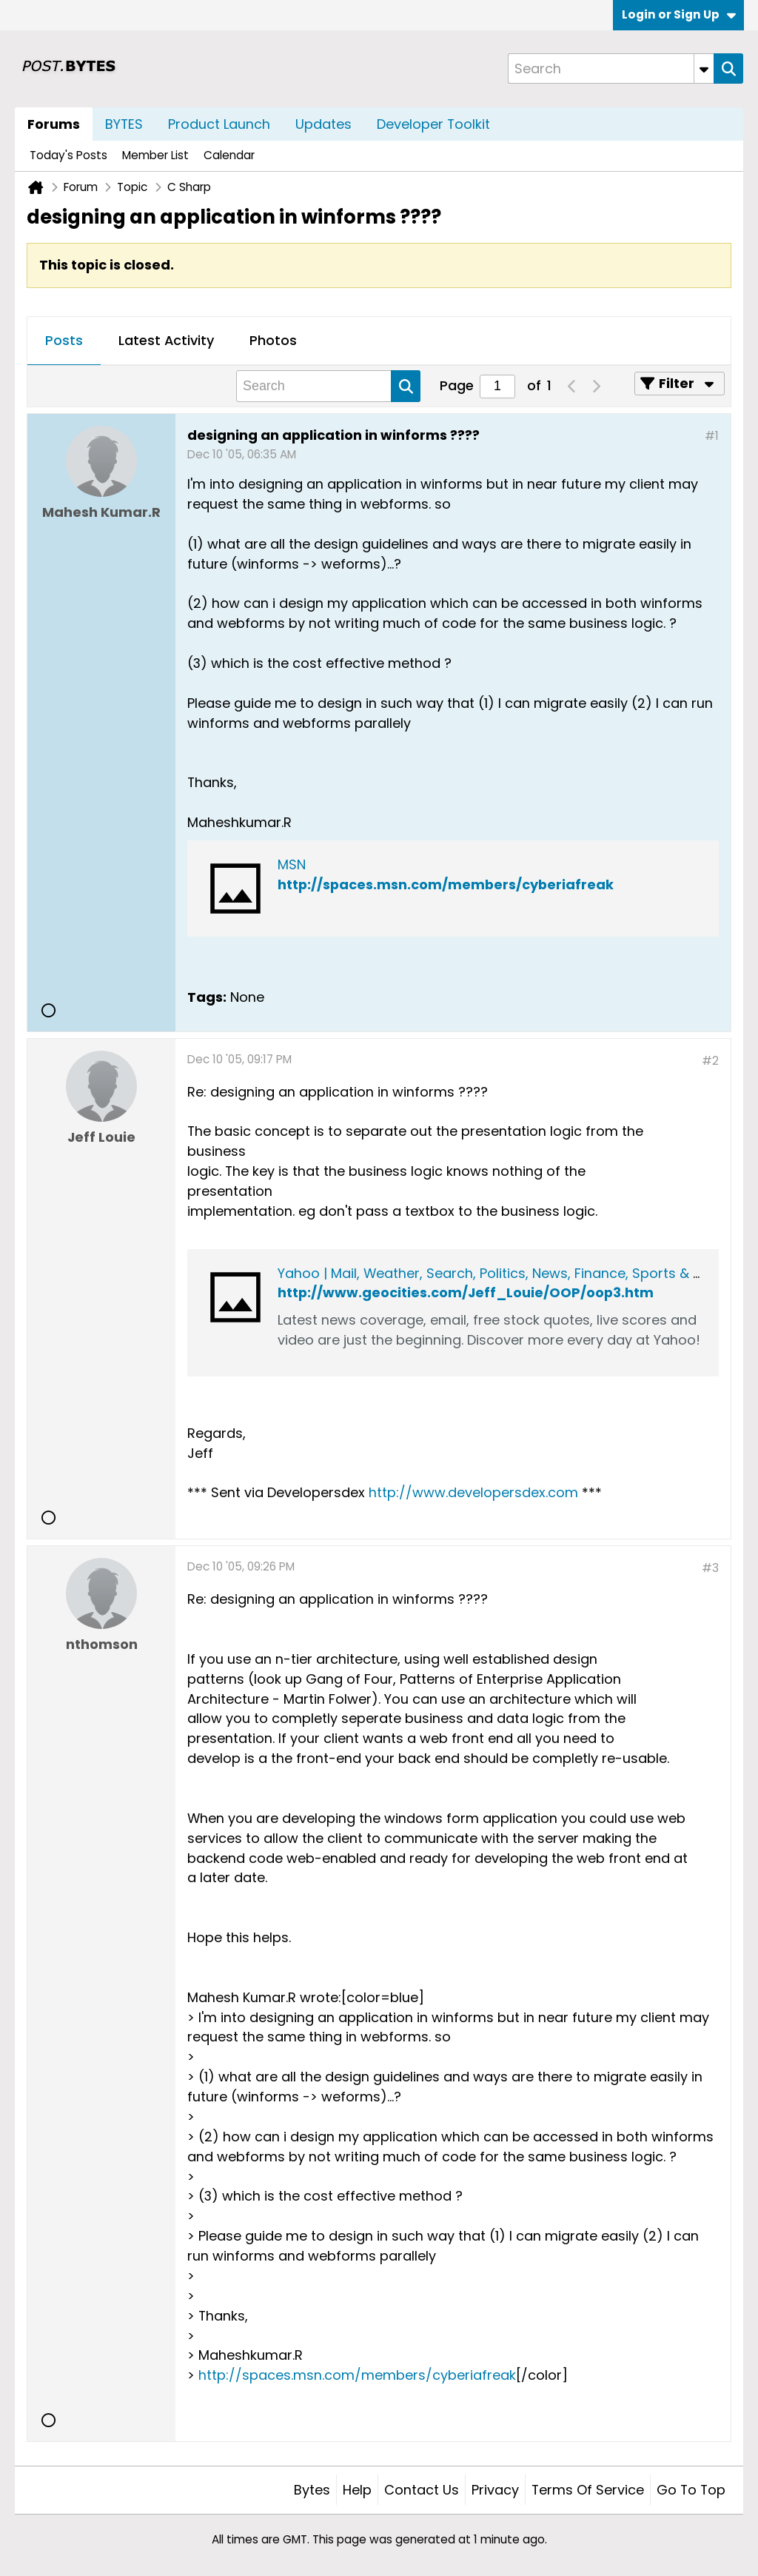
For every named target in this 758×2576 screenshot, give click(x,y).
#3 (710, 1568)
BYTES (124, 124)
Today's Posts (68, 155)
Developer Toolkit (433, 124)
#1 (712, 436)
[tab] (64, 341)
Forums (53, 124)
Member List (155, 155)
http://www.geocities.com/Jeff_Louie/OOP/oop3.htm (466, 1292)
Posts (64, 340)
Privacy (495, 2489)
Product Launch (219, 124)
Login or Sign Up (679, 14)
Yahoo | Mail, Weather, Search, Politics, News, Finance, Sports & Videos (508, 1273)
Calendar (229, 155)
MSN (292, 864)
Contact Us (421, 2489)
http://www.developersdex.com (473, 1492)
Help (357, 2489)
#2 (710, 1060)
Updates (323, 124)
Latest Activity (166, 340)
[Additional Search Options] (704, 68)
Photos (273, 340)
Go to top (691, 2489)
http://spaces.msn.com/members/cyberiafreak (446, 884)
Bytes (312, 2489)
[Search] (611, 68)
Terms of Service (587, 2489)
